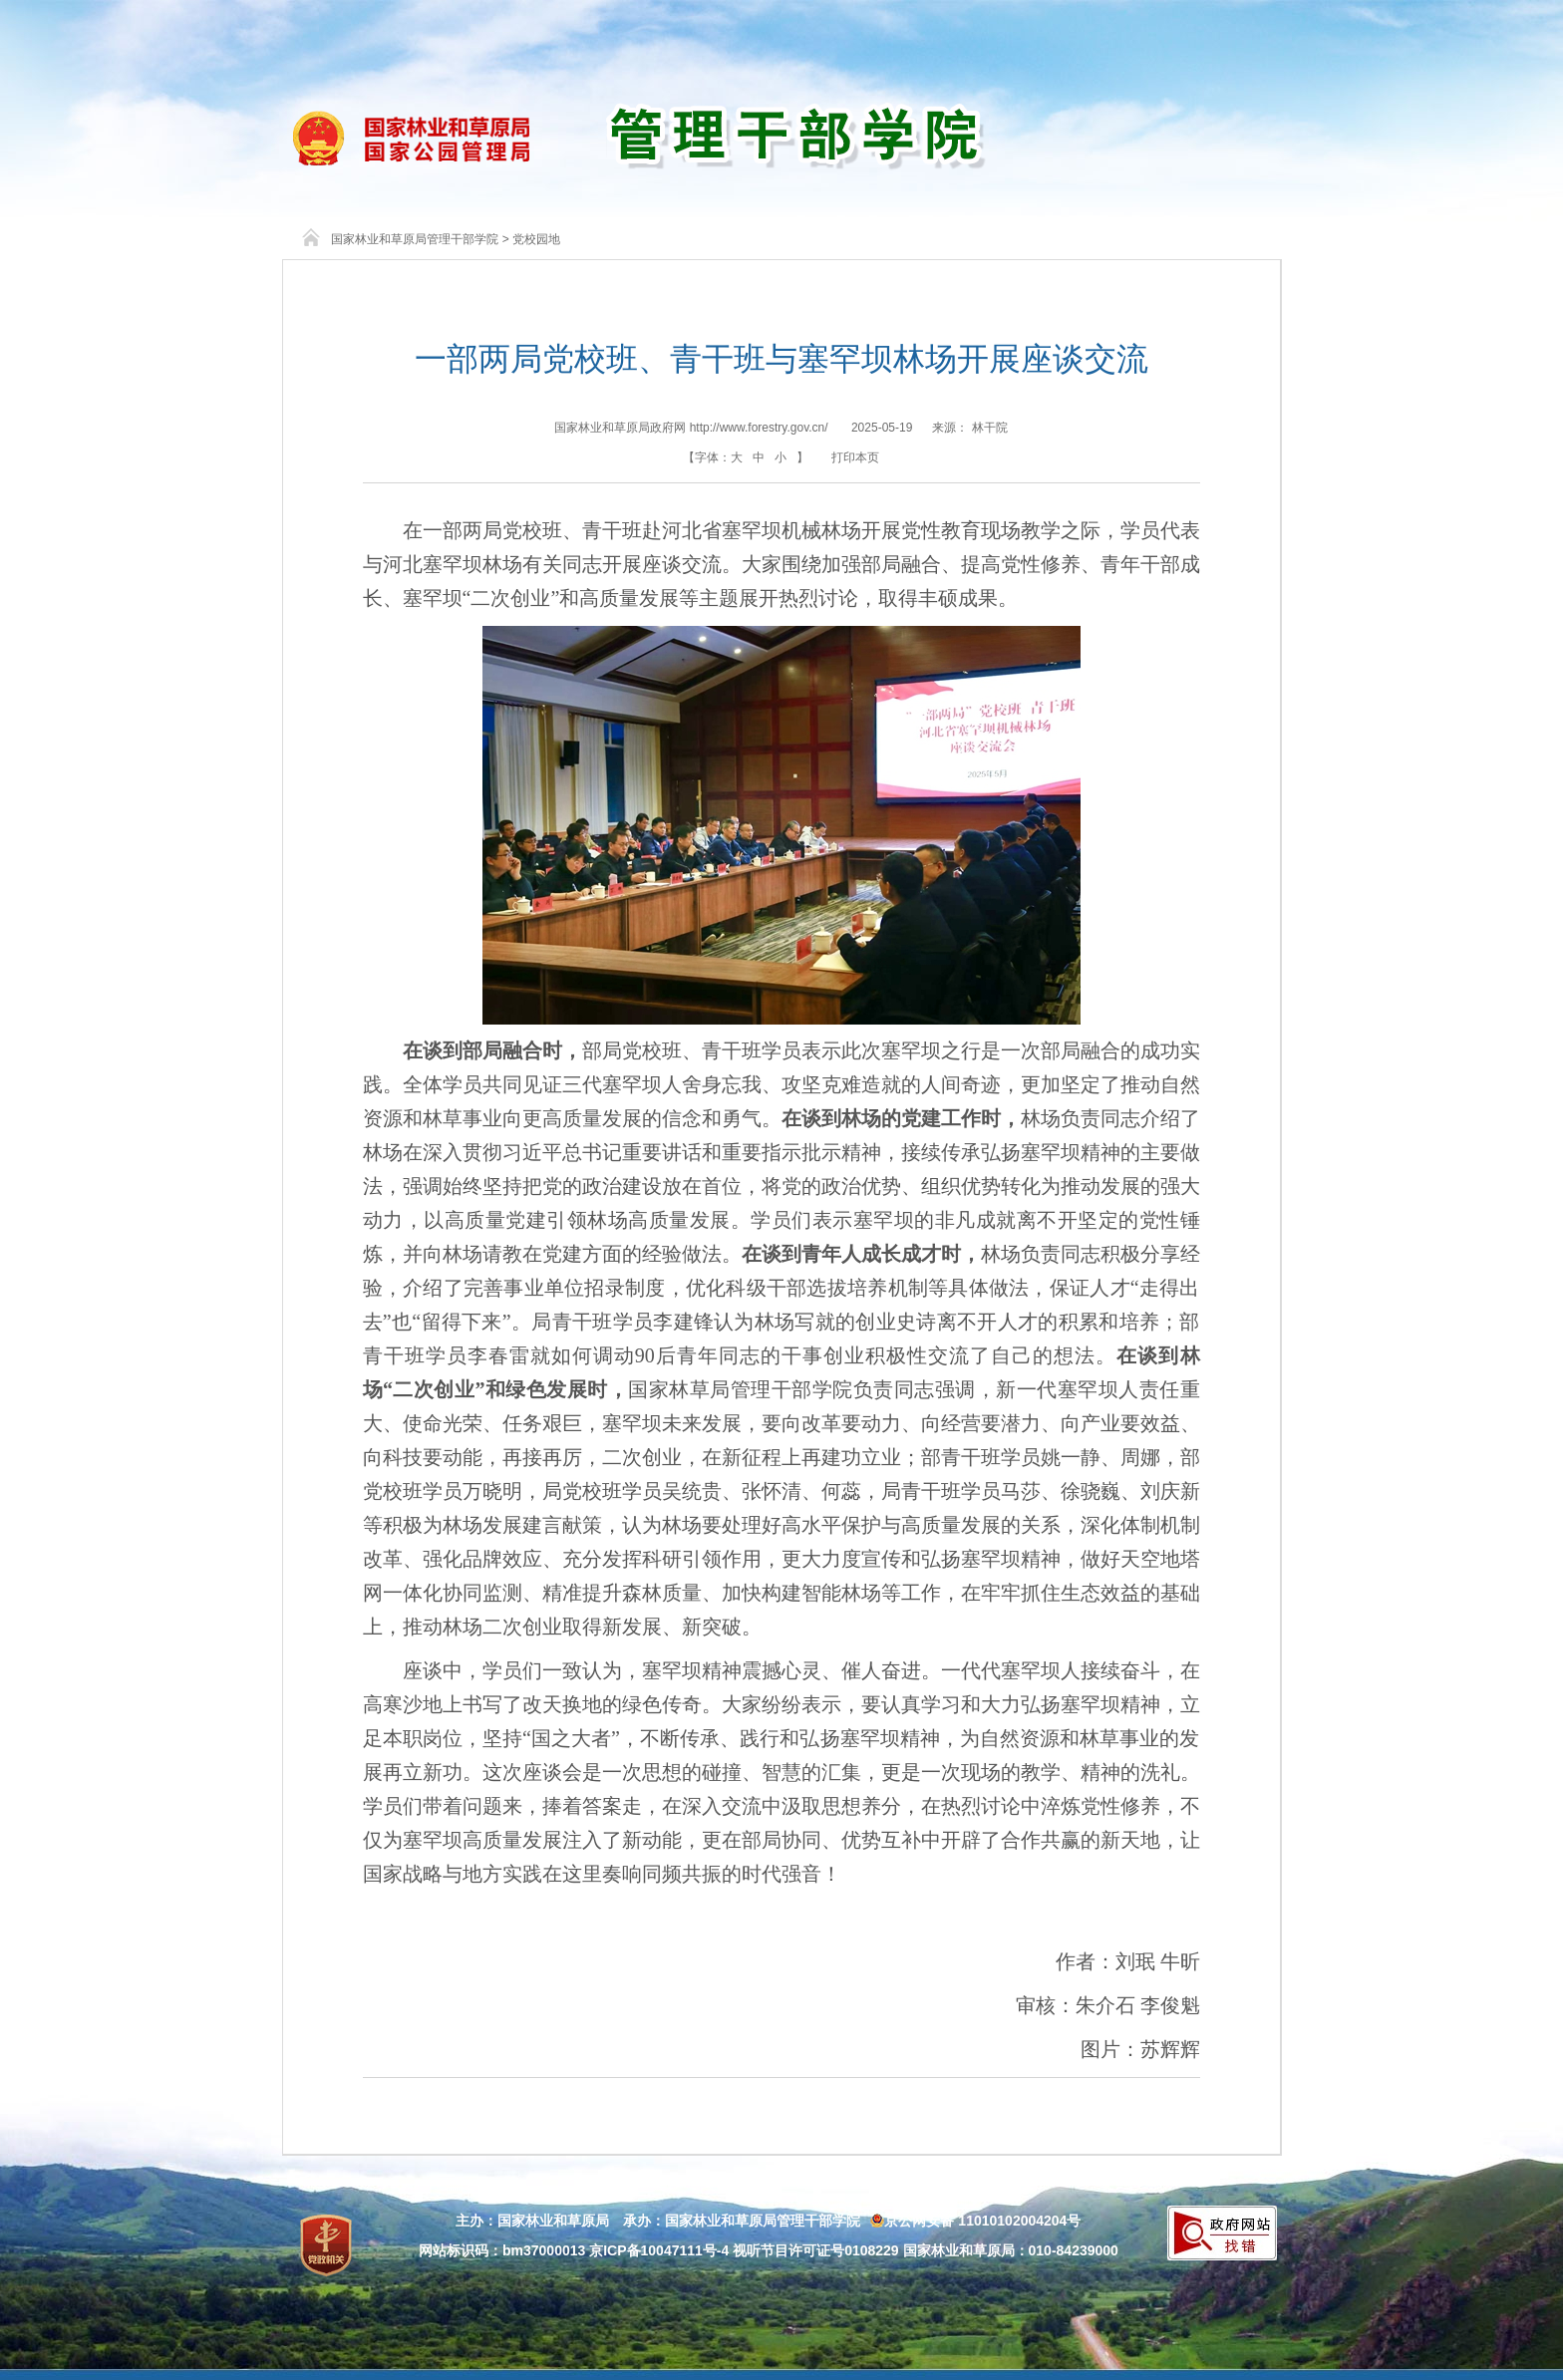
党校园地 (536, 239)
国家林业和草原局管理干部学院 (414, 239)
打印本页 (855, 457)
